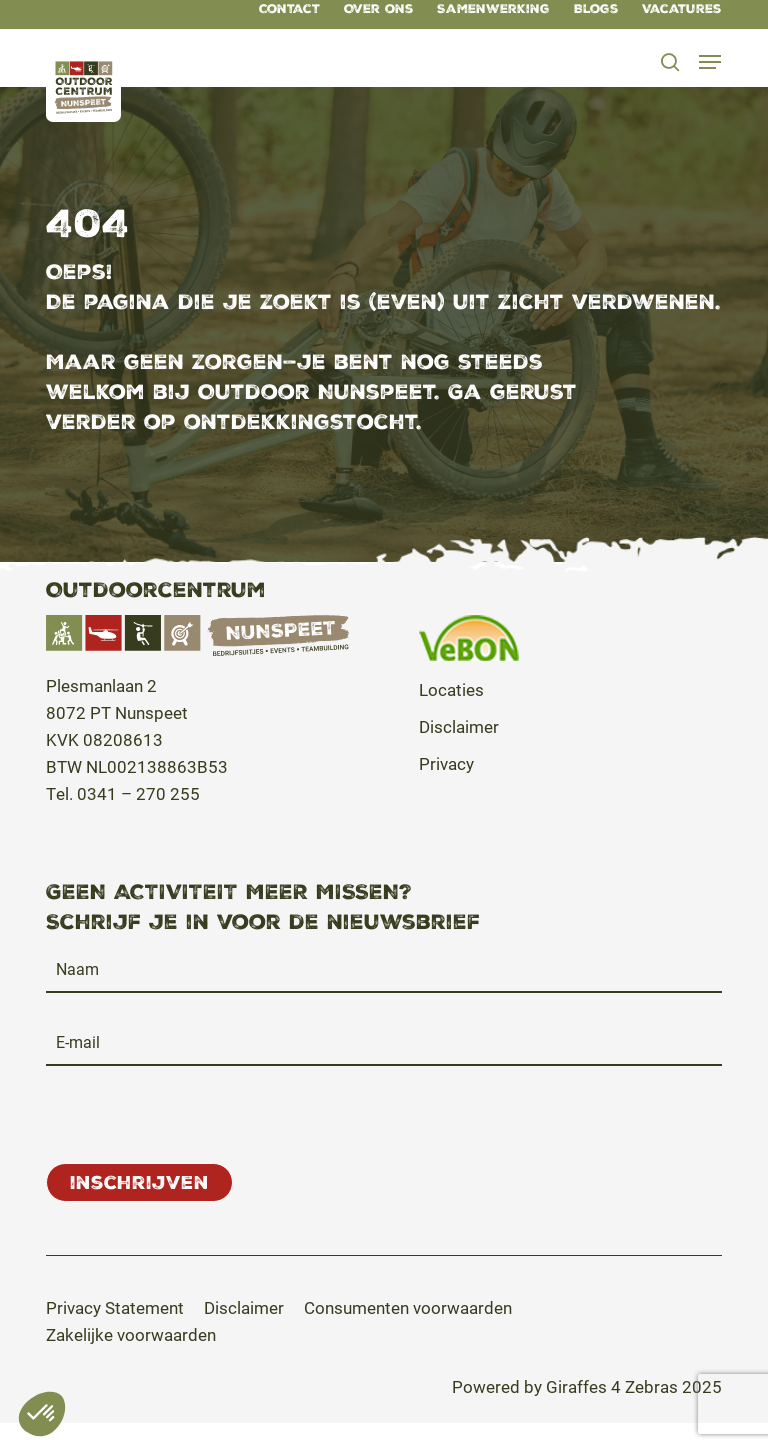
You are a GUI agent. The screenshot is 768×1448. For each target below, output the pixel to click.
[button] (711, 62)
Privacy (446, 763)
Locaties (451, 689)
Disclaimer (459, 726)
